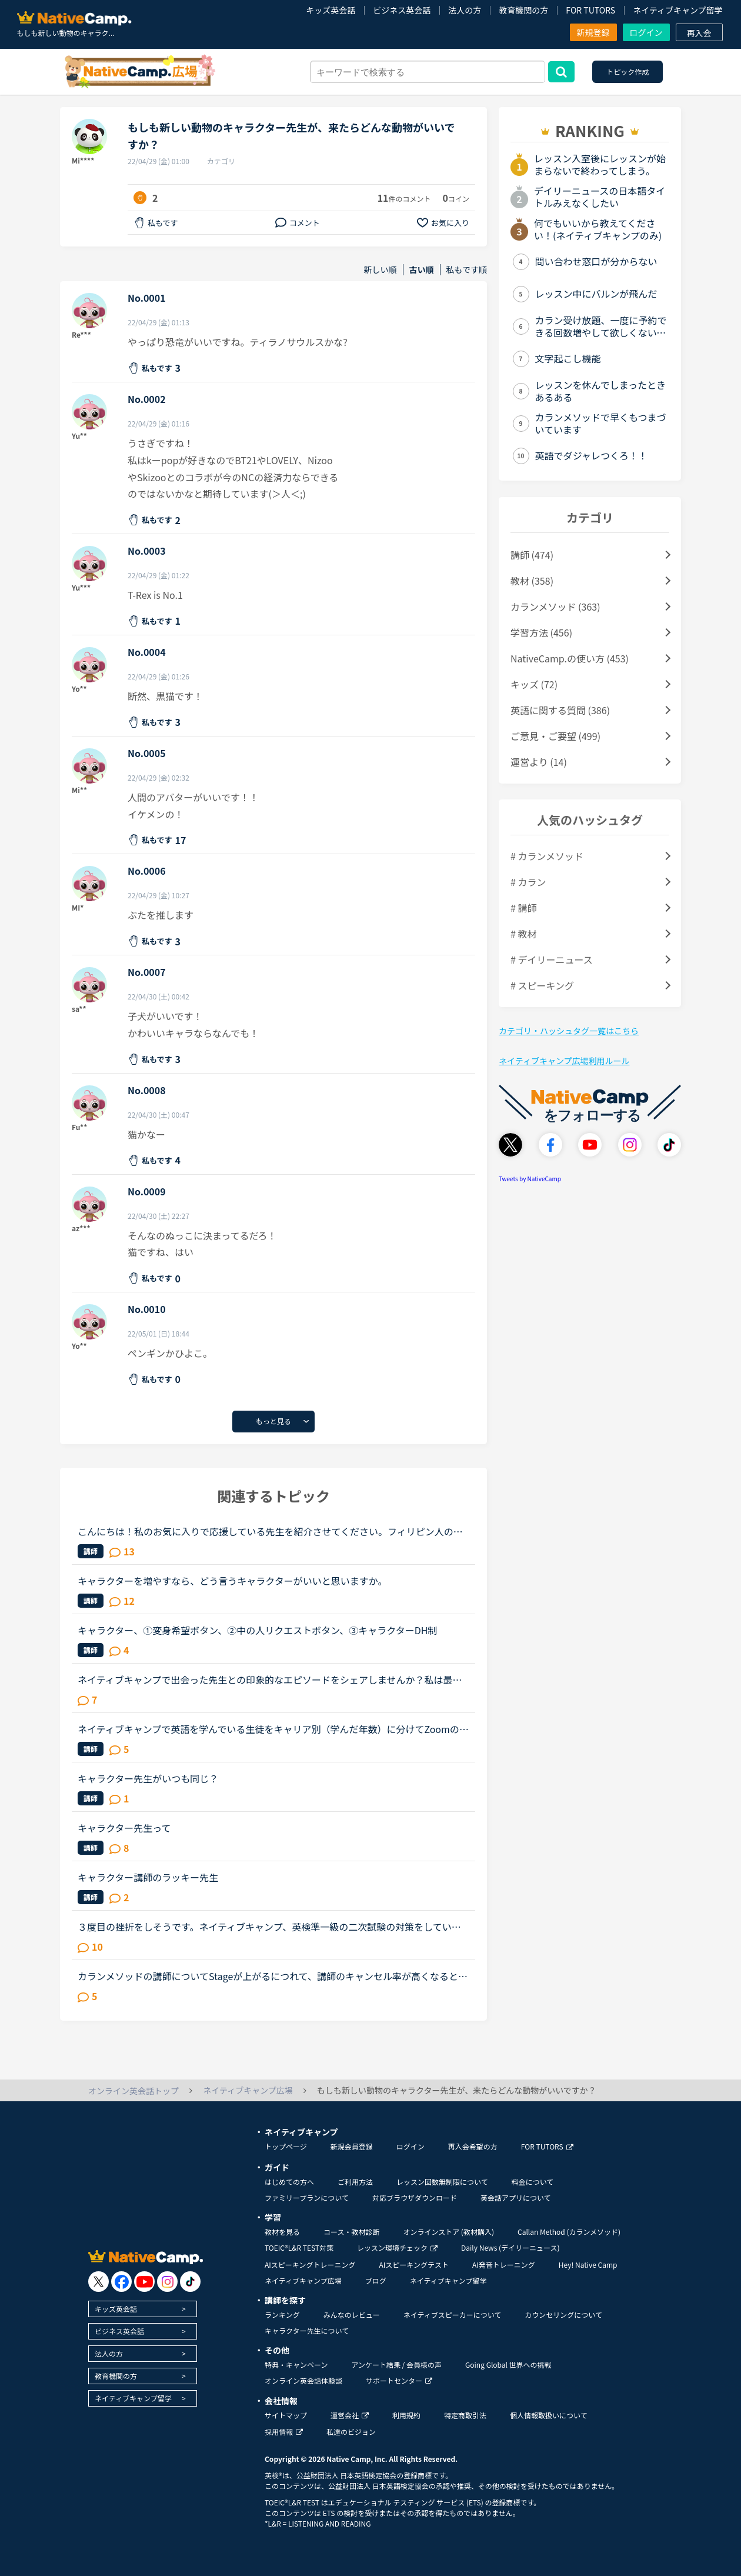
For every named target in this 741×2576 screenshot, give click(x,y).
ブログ (375, 2280)
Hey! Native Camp (588, 2265)
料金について (533, 2182)
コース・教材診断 (351, 2232)
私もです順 (466, 269)
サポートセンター (399, 2380)
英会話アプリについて (515, 2197)
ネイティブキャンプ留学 (677, 10)
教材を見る (282, 2232)
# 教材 (523, 934)
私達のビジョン (351, 2432)
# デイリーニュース (551, 959)
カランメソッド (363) (555, 606)
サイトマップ (286, 2415)
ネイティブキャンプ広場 (303, 2280)
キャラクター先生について (307, 2330)
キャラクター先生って (124, 1828)
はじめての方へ (289, 2182)
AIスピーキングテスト (413, 2265)
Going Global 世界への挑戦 (508, 2365)
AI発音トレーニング (503, 2265)
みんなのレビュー (351, 2315)
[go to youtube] (144, 2281)
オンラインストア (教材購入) (448, 2232)
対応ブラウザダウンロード (414, 2197)
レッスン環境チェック (397, 2247)
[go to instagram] (167, 2281)
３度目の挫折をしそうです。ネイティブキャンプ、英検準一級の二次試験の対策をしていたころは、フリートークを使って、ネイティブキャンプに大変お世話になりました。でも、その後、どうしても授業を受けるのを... (269, 1926)
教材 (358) (531, 581)
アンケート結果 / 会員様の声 (396, 2365)
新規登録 (593, 32)
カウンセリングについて (563, 2315)
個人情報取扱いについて (549, 2415)
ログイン (646, 32)
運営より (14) (538, 762)
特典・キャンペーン (296, 2365)
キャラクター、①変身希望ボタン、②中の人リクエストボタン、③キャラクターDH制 (257, 1630)
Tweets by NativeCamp (530, 1178)
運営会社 (350, 2415)
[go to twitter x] (98, 2281)
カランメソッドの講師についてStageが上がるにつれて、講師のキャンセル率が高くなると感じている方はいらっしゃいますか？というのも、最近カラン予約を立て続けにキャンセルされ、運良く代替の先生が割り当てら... (273, 1976)
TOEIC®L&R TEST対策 (299, 2247)
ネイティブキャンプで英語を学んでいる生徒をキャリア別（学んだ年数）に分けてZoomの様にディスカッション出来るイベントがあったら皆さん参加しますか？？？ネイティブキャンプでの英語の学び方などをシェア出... (273, 1729)
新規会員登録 (352, 2146)
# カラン (528, 882)
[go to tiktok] (190, 2281)
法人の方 (464, 10)
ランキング (282, 2315)
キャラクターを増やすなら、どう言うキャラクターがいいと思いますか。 (232, 1581)
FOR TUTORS (590, 10)
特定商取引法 (465, 2415)
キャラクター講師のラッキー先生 (148, 1877)
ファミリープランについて (307, 2197)
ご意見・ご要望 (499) (555, 736)
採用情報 (284, 2432)
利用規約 (406, 2415)
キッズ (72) (534, 684)
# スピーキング (542, 985)
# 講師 (523, 908)
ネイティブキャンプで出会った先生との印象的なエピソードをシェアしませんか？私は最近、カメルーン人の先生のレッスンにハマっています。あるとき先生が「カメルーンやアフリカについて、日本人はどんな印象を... (269, 1679)
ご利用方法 (355, 2182)
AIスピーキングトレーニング (310, 2265)
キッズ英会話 (330, 10)
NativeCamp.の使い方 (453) (569, 658)
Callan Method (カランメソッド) (569, 2232)
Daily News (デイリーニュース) (510, 2247)
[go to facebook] (121, 2281)
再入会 (699, 33)
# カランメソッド (546, 856)
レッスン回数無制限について (442, 2182)
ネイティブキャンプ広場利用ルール (564, 1061)
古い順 (421, 269)
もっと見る (273, 1421)
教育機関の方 (523, 10)
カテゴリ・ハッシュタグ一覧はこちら (569, 1031)
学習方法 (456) (541, 632)
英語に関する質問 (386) (560, 710)
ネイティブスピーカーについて (452, 2315)
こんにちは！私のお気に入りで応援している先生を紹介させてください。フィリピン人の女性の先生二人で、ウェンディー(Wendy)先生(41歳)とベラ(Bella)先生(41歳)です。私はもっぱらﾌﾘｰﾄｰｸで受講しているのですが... (272, 1531)
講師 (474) (531, 555)
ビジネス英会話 (401, 10)
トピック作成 (627, 71)
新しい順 (380, 269)
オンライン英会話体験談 (303, 2380)
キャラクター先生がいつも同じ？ (148, 1778)
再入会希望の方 (473, 2146)
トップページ (286, 2146)
